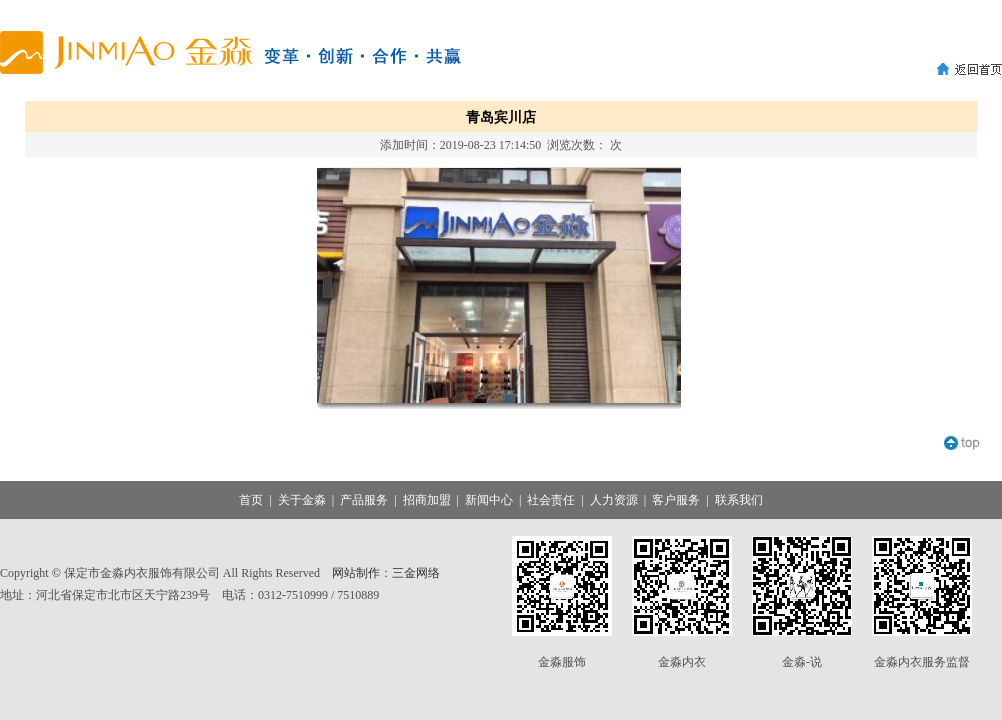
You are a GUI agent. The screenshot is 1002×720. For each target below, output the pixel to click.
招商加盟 (427, 500)
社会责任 (551, 500)
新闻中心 (489, 500)
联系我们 (739, 500)
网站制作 (356, 573)
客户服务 (676, 500)
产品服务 (364, 500)
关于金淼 (302, 500)
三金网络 (416, 573)
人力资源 (614, 500)
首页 (251, 500)
